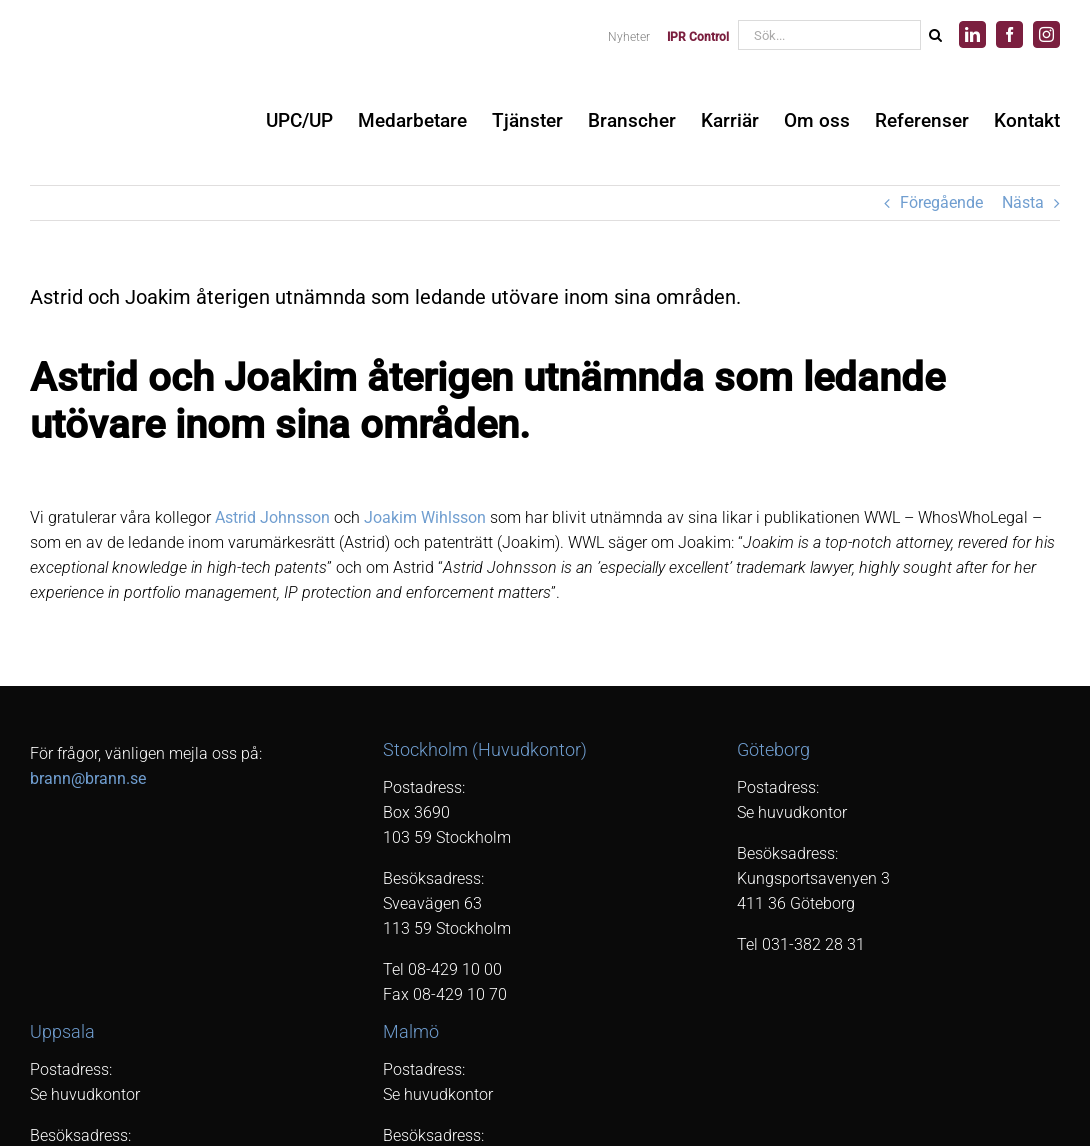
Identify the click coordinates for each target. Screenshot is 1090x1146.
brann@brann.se (88, 778)
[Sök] (935, 35)
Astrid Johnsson (272, 517)
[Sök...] (829, 35)
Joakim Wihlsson (425, 517)
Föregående (941, 202)
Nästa (1023, 202)
